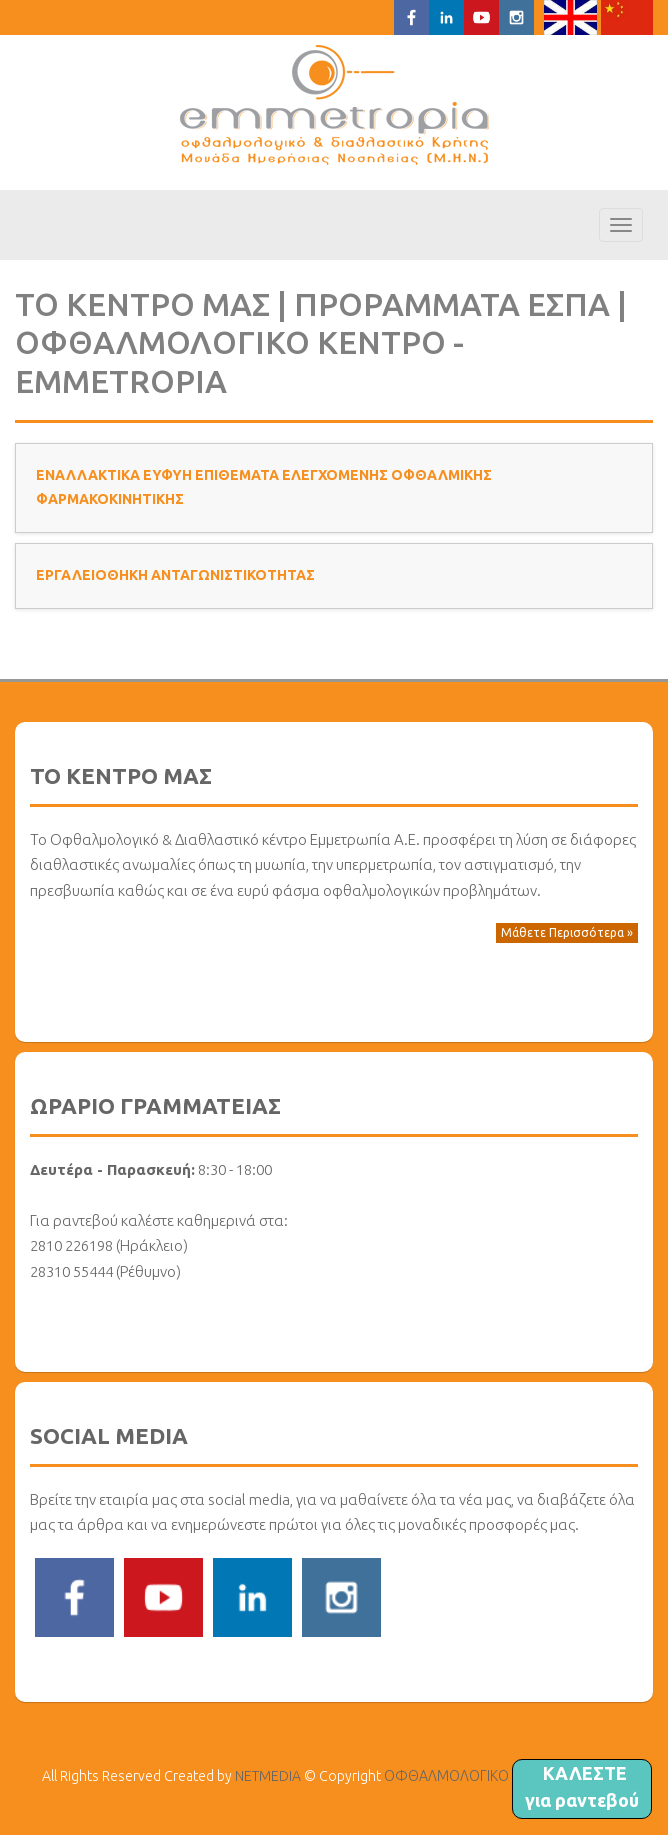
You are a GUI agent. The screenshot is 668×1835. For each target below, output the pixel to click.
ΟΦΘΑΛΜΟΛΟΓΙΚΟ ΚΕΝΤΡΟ (334, 105)
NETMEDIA (268, 1776)
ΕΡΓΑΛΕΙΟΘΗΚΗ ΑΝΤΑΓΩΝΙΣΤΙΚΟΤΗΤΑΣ (175, 575)
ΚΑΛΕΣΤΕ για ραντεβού (582, 1786)
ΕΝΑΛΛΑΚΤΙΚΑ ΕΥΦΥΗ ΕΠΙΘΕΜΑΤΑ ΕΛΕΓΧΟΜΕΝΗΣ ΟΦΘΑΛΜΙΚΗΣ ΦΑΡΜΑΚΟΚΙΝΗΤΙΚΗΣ (264, 487)
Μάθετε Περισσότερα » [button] (567, 932)
